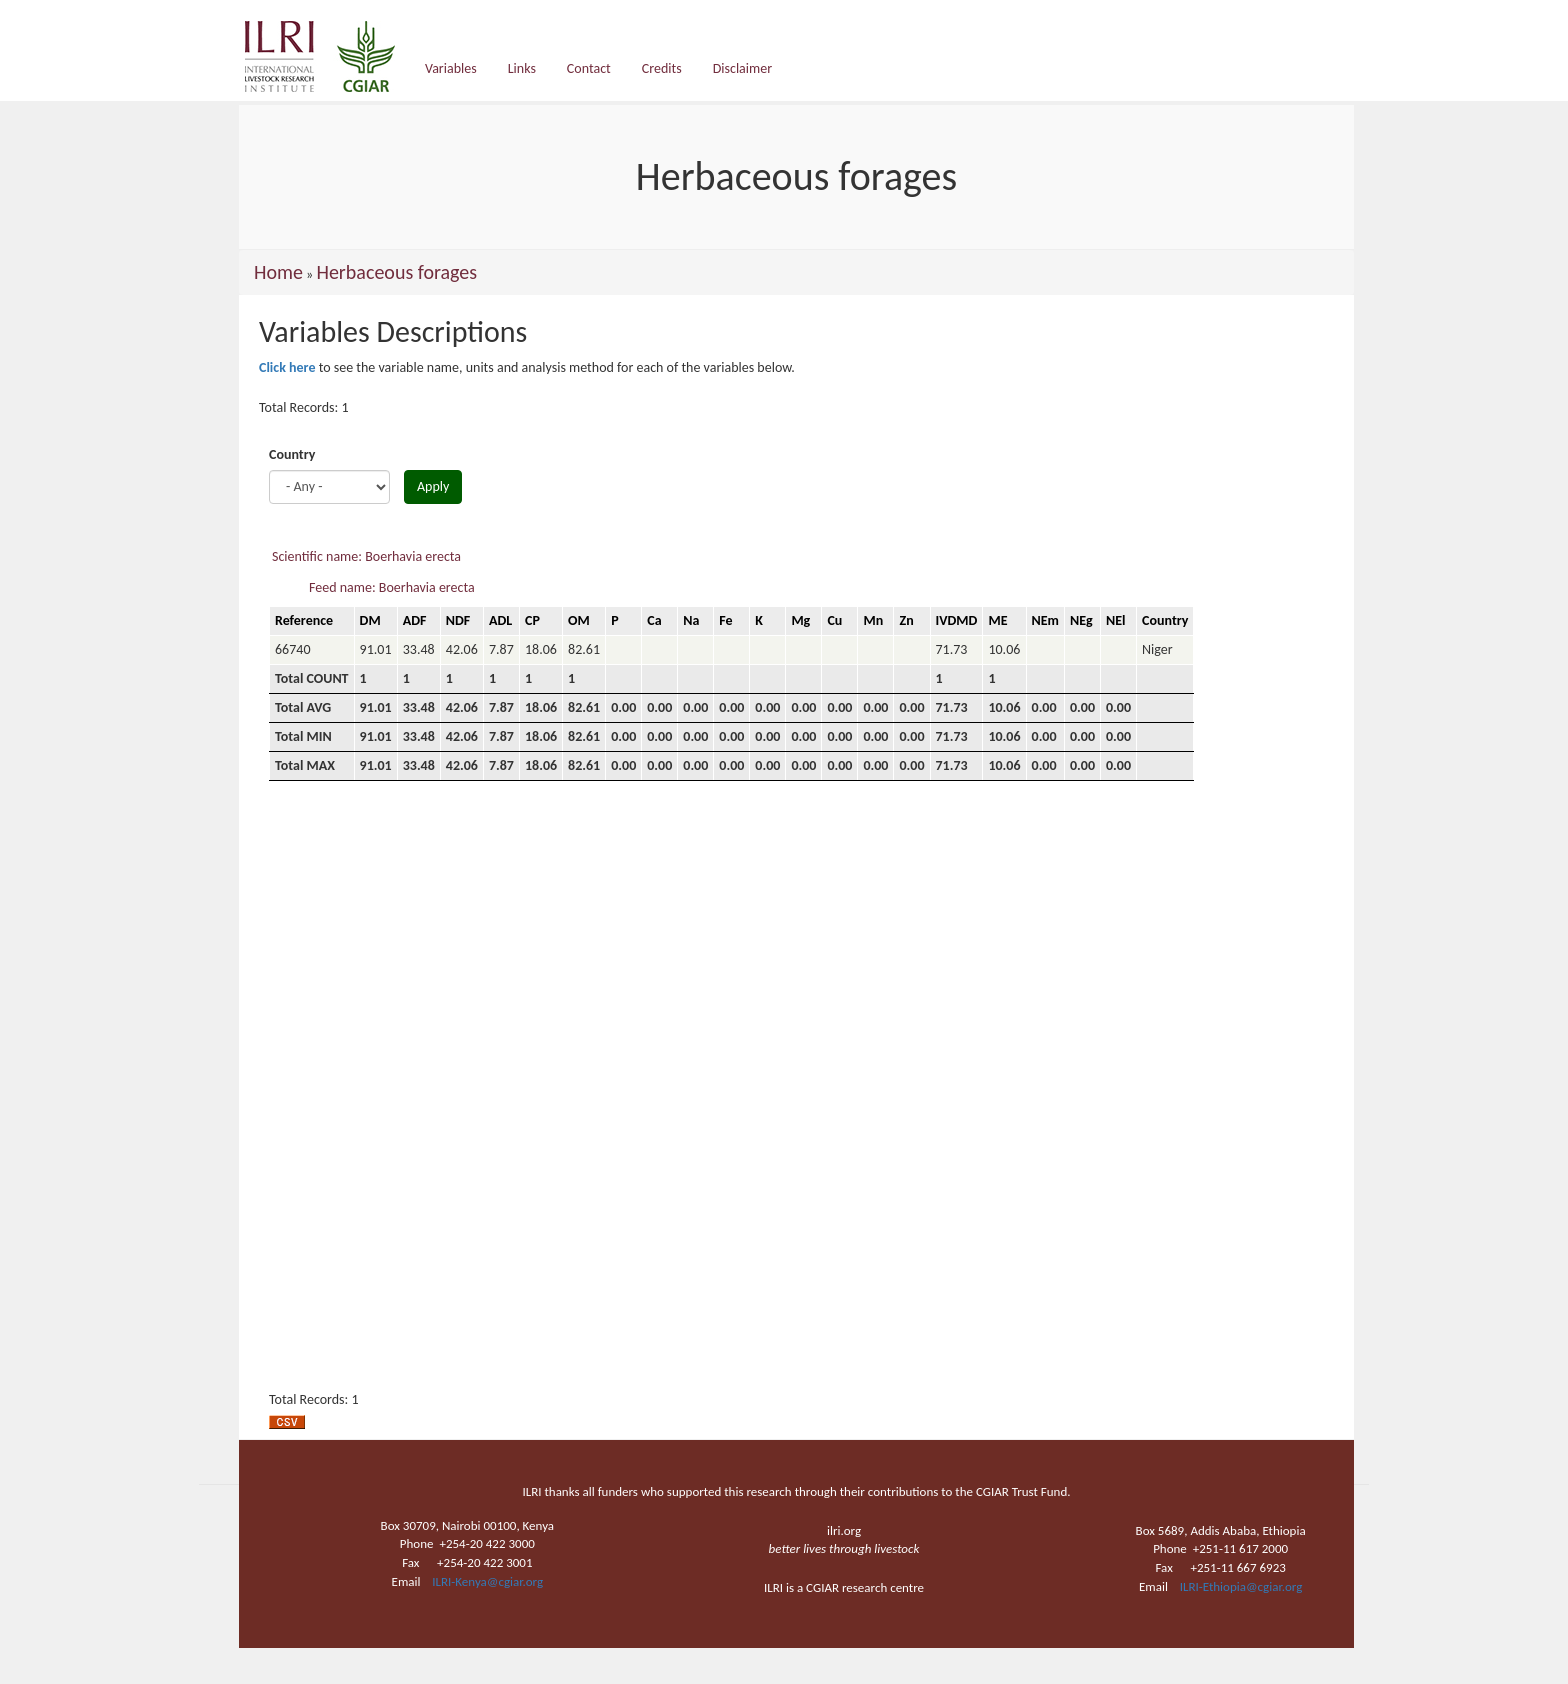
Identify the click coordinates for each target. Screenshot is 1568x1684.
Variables (451, 68)
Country (292, 454)
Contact (589, 68)
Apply (433, 486)
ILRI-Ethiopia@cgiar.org (1241, 1586)
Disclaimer (742, 68)
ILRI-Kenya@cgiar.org (487, 1581)
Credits (662, 68)
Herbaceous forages (396, 272)
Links (522, 68)
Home (278, 272)
